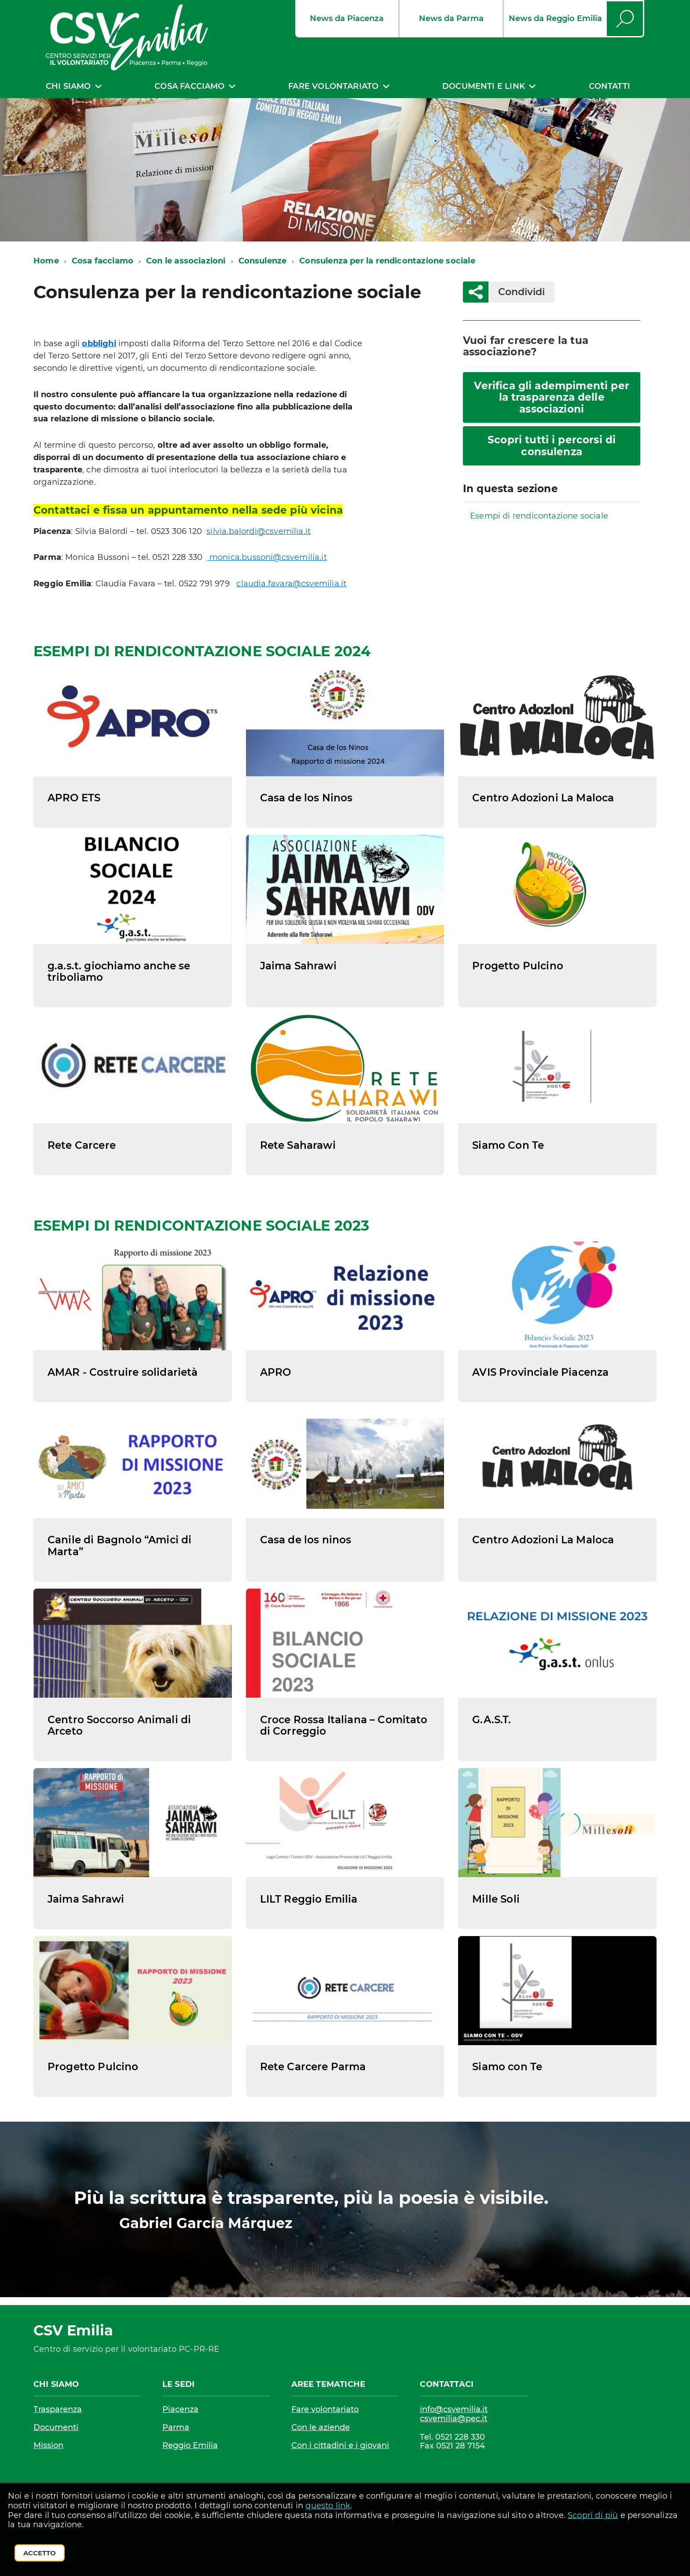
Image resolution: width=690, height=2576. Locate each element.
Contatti (609, 86)
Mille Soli (496, 1899)
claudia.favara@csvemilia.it (291, 583)
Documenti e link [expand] (483, 86)
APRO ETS (74, 798)
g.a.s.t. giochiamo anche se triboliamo (119, 971)
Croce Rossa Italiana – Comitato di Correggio (344, 1725)
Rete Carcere (82, 1145)
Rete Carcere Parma (313, 2067)
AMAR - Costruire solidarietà (123, 1372)
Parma (175, 2427)
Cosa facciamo (102, 261)
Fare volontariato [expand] (333, 86)
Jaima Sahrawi (298, 966)
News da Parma (451, 18)
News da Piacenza (347, 18)
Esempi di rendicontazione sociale (539, 516)
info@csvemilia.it (454, 2409)
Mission (48, 2445)
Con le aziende (320, 2427)
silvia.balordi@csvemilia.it (258, 531)
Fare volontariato (325, 2409)
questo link (327, 2505)
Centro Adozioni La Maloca (543, 798)
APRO (275, 1372)
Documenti (55, 2427)
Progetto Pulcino (517, 966)
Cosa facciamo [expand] (189, 86)
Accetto (39, 2553)
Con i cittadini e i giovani (340, 2445)
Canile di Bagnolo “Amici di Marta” (119, 1545)
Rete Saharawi (298, 1145)
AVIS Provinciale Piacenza (540, 1372)
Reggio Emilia (190, 2445)
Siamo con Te (507, 2067)
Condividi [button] (516, 292)
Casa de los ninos (306, 1540)
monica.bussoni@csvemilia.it (267, 557)
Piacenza (180, 2409)
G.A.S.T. (491, 1720)
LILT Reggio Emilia (309, 1899)
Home (46, 261)
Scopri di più (593, 2515)
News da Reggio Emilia (555, 18)
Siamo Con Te (508, 1145)
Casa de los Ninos (306, 798)
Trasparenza (57, 2409)
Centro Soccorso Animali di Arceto (119, 1725)
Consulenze (263, 261)
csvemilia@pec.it (453, 2418)
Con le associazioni (185, 261)
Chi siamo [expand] (68, 86)
